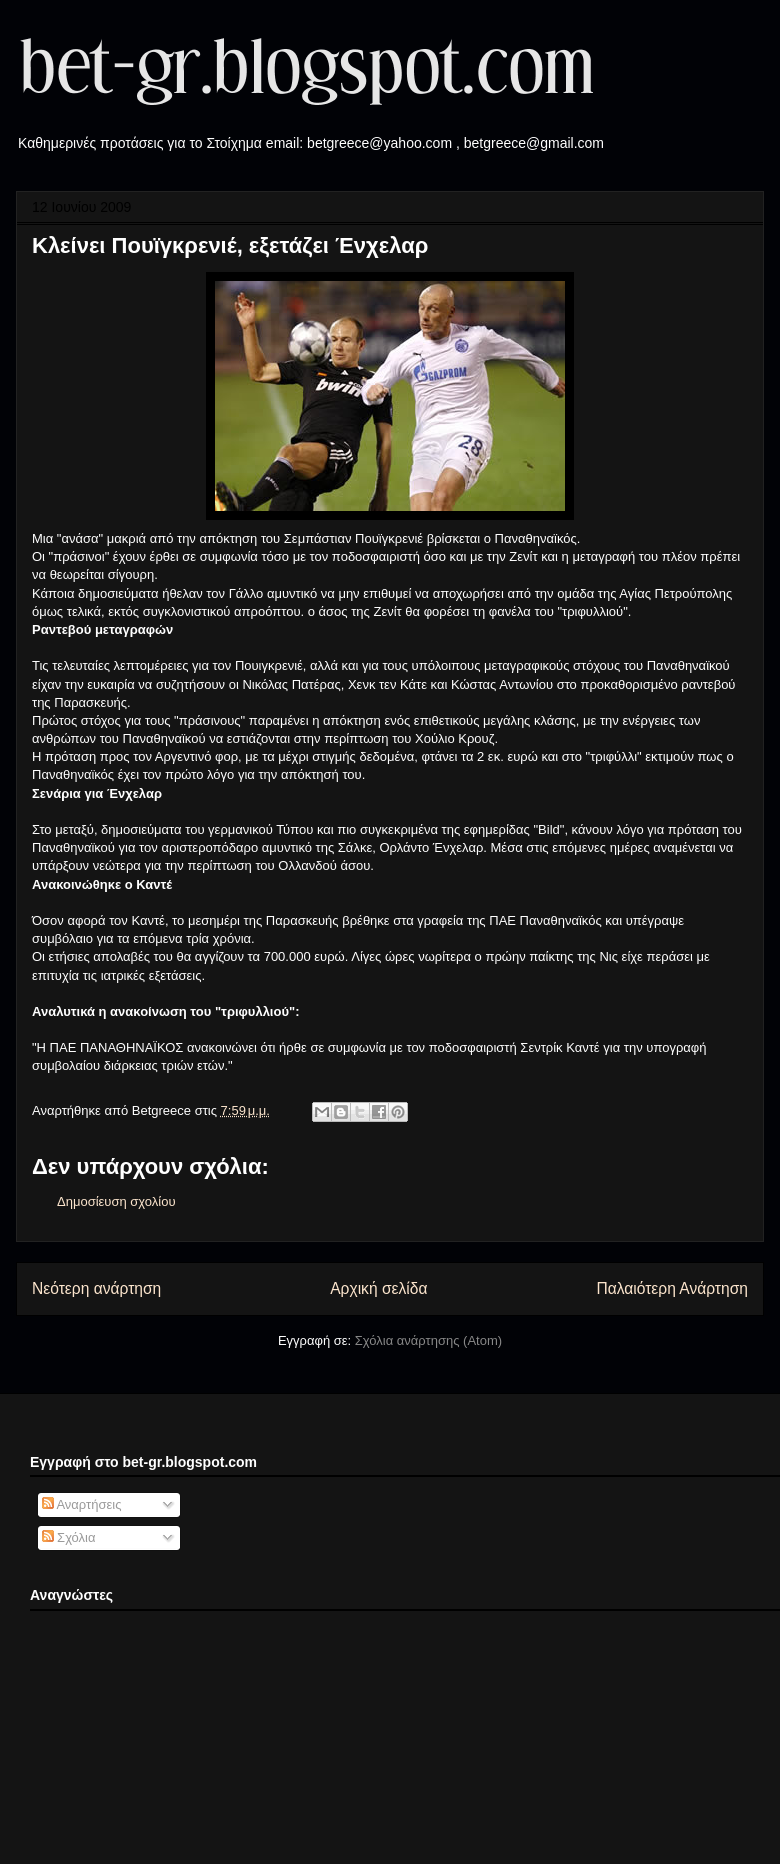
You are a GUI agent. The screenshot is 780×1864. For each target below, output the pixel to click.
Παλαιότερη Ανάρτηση (672, 1288)
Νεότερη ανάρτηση (96, 1288)
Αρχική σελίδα (378, 1288)
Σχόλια (69, 1537)
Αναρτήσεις (82, 1504)
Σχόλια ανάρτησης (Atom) (428, 1340)
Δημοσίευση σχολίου (116, 1201)
